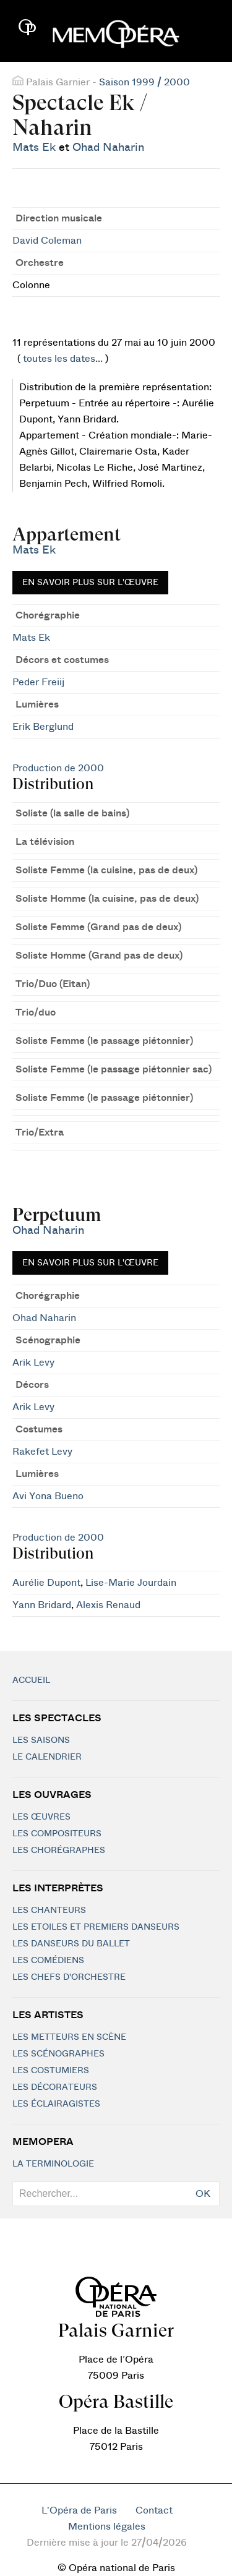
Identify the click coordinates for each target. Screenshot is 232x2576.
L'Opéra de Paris (79, 2510)
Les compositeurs (56, 1833)
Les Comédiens (48, 1960)
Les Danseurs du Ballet (71, 1944)
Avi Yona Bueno (48, 1496)
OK (202, 2194)
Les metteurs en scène (69, 2037)
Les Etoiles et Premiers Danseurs (95, 1927)
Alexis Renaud (108, 1605)
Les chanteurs (49, 1910)
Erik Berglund (43, 727)
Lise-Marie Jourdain (130, 1583)
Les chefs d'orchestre (69, 1977)
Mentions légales (106, 2526)
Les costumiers (50, 2070)
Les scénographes (58, 2054)
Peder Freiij (38, 682)
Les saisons (41, 1740)
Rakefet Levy (42, 1452)
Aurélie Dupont (46, 1583)
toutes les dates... (63, 359)
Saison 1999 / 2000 (144, 82)
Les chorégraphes (58, 1850)
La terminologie (53, 2164)
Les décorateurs (54, 2087)
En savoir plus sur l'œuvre (90, 582)
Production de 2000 (58, 768)
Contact (154, 2510)
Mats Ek (34, 147)
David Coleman (47, 241)
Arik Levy (33, 1362)
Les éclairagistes (56, 2104)
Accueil (31, 1680)
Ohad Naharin (108, 147)
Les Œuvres (41, 1817)
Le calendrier (47, 1757)
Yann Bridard (41, 1605)
